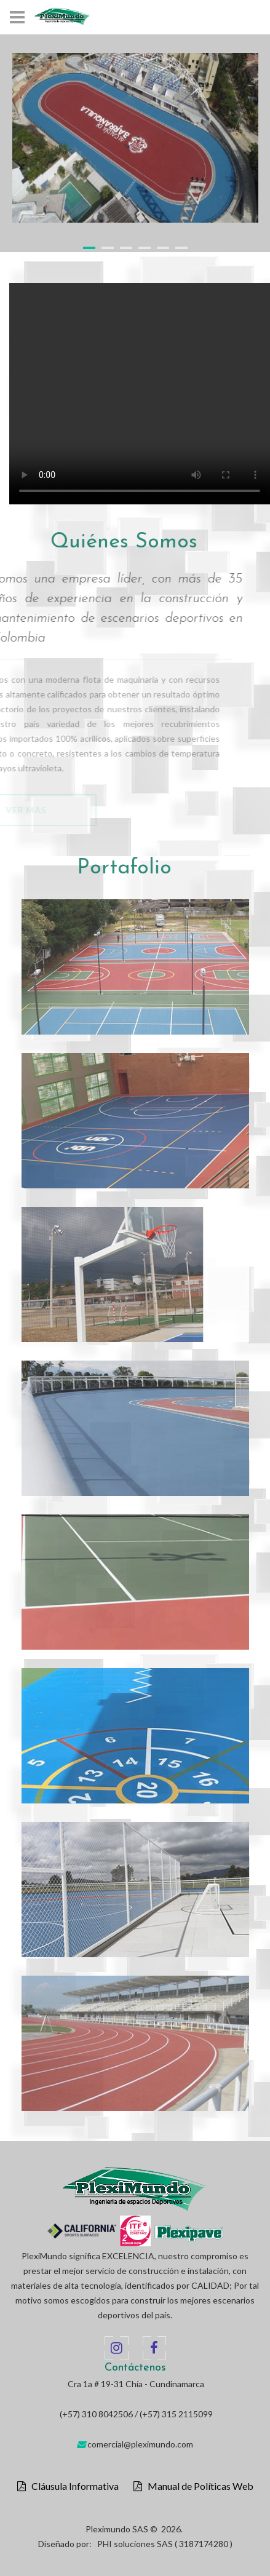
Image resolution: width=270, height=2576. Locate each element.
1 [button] (89, 248)
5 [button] (163, 248)
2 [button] (107, 248)
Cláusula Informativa (72, 2486)
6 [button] (181, 248)
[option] (135, 138)
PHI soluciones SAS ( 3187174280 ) (164, 2543)
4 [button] (144, 248)
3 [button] (126, 248)
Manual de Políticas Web (197, 2486)
